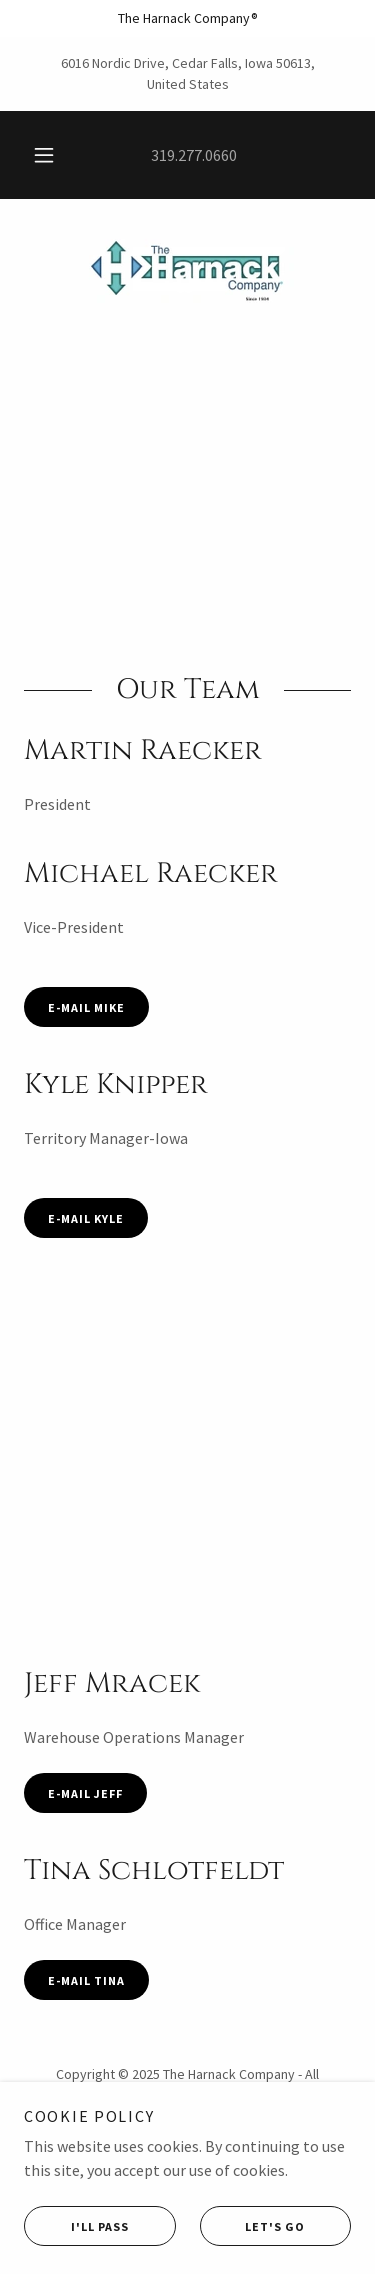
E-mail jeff (85, 1793)
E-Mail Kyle (86, 1218)
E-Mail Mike (86, 1007)
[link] (187, 268)
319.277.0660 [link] (194, 155)
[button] (44, 155)
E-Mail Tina (86, 1980)
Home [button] (187, 2151)
